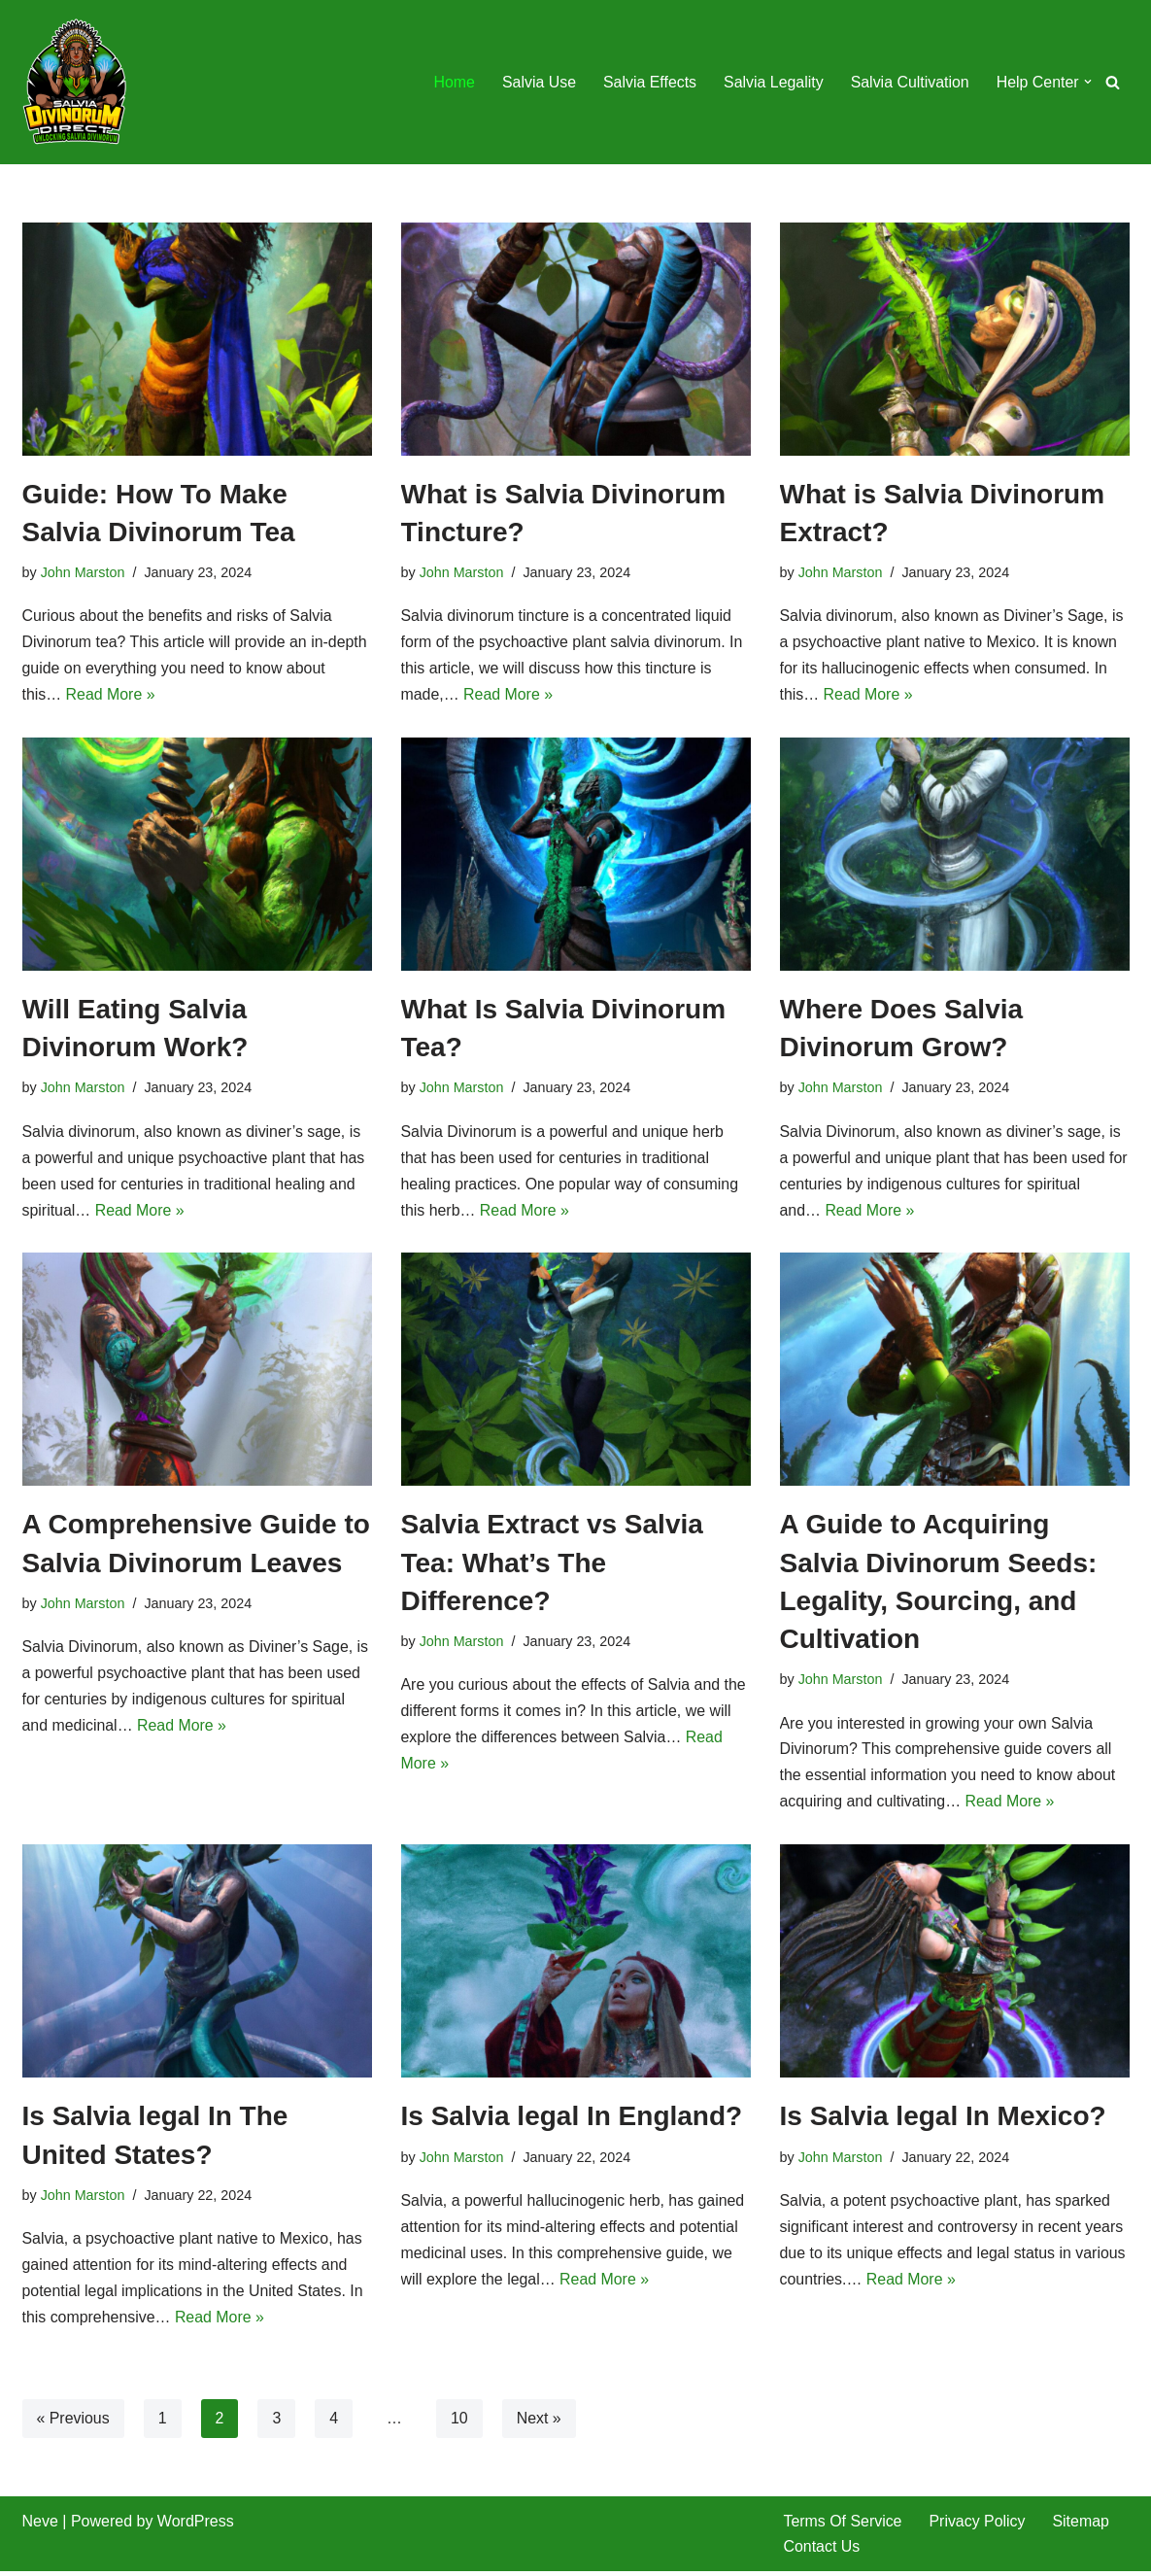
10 (460, 2422)
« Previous (74, 2422)
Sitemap (1082, 2526)
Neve (40, 2526)
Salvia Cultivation (908, 82)
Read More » (111, 696)
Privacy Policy (978, 2526)
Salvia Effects (648, 82)
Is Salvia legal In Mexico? (943, 2120)
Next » (540, 2422)
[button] (1088, 82)
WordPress (195, 2526)
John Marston (83, 572)
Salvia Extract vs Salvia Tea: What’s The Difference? (552, 1565)
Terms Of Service (843, 2526)
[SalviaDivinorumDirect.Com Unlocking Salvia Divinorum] (75, 82)
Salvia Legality (772, 82)
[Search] (1112, 82)
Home (451, 82)
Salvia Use (536, 82)
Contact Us (822, 2551)
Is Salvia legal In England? (572, 2120)
